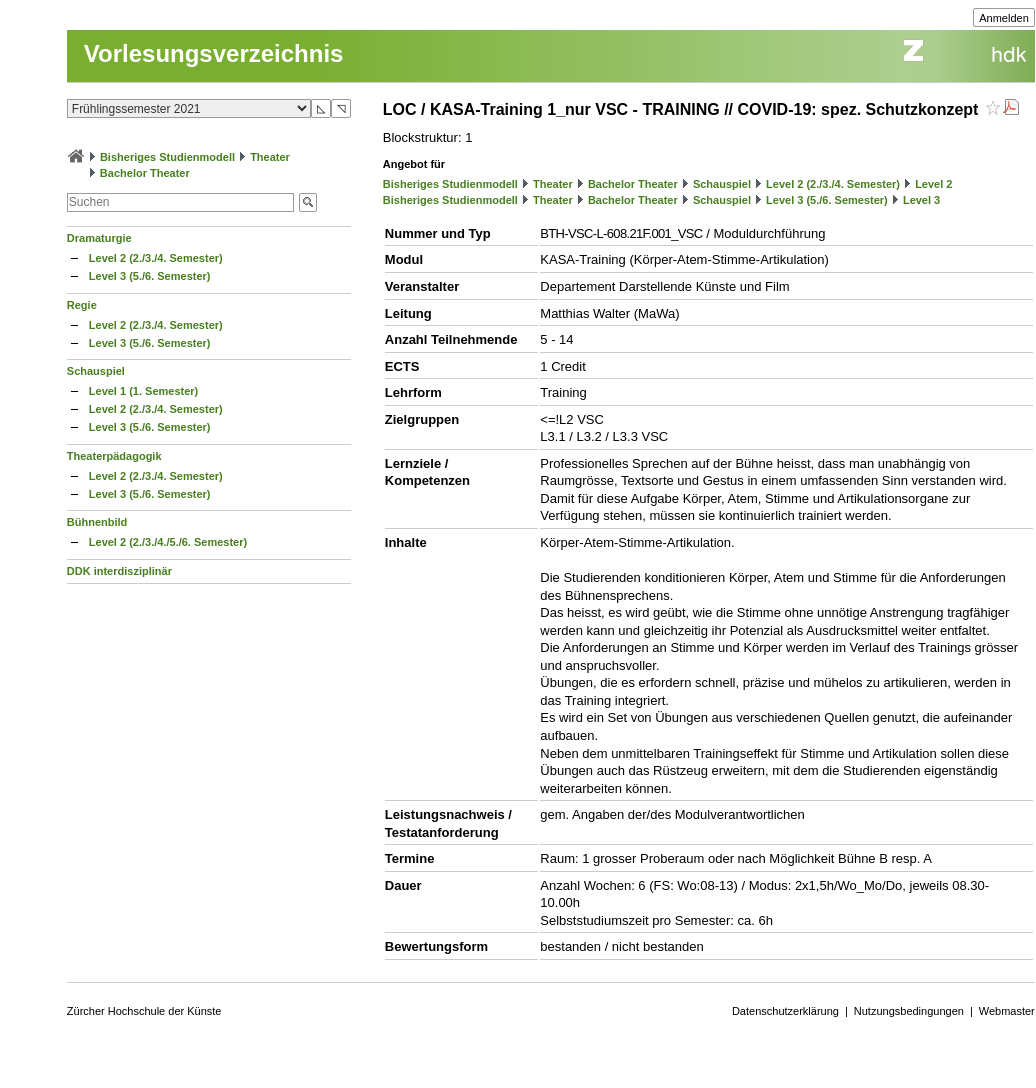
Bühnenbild (97, 522)
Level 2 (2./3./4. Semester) (156, 258)
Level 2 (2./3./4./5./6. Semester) (168, 542)
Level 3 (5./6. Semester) (150, 276)
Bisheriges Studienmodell (167, 157)
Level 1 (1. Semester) (143, 391)
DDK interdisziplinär (119, 571)
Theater (270, 157)
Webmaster (1007, 1011)
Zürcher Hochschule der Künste (144, 1011)
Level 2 (933, 184)
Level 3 (921, 200)
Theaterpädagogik (114, 456)
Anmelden (1004, 18)
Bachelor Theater (145, 173)
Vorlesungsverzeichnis (214, 53)
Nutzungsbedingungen (909, 1011)
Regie (82, 305)
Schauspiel (96, 371)
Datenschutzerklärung (785, 1011)
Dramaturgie (99, 238)
